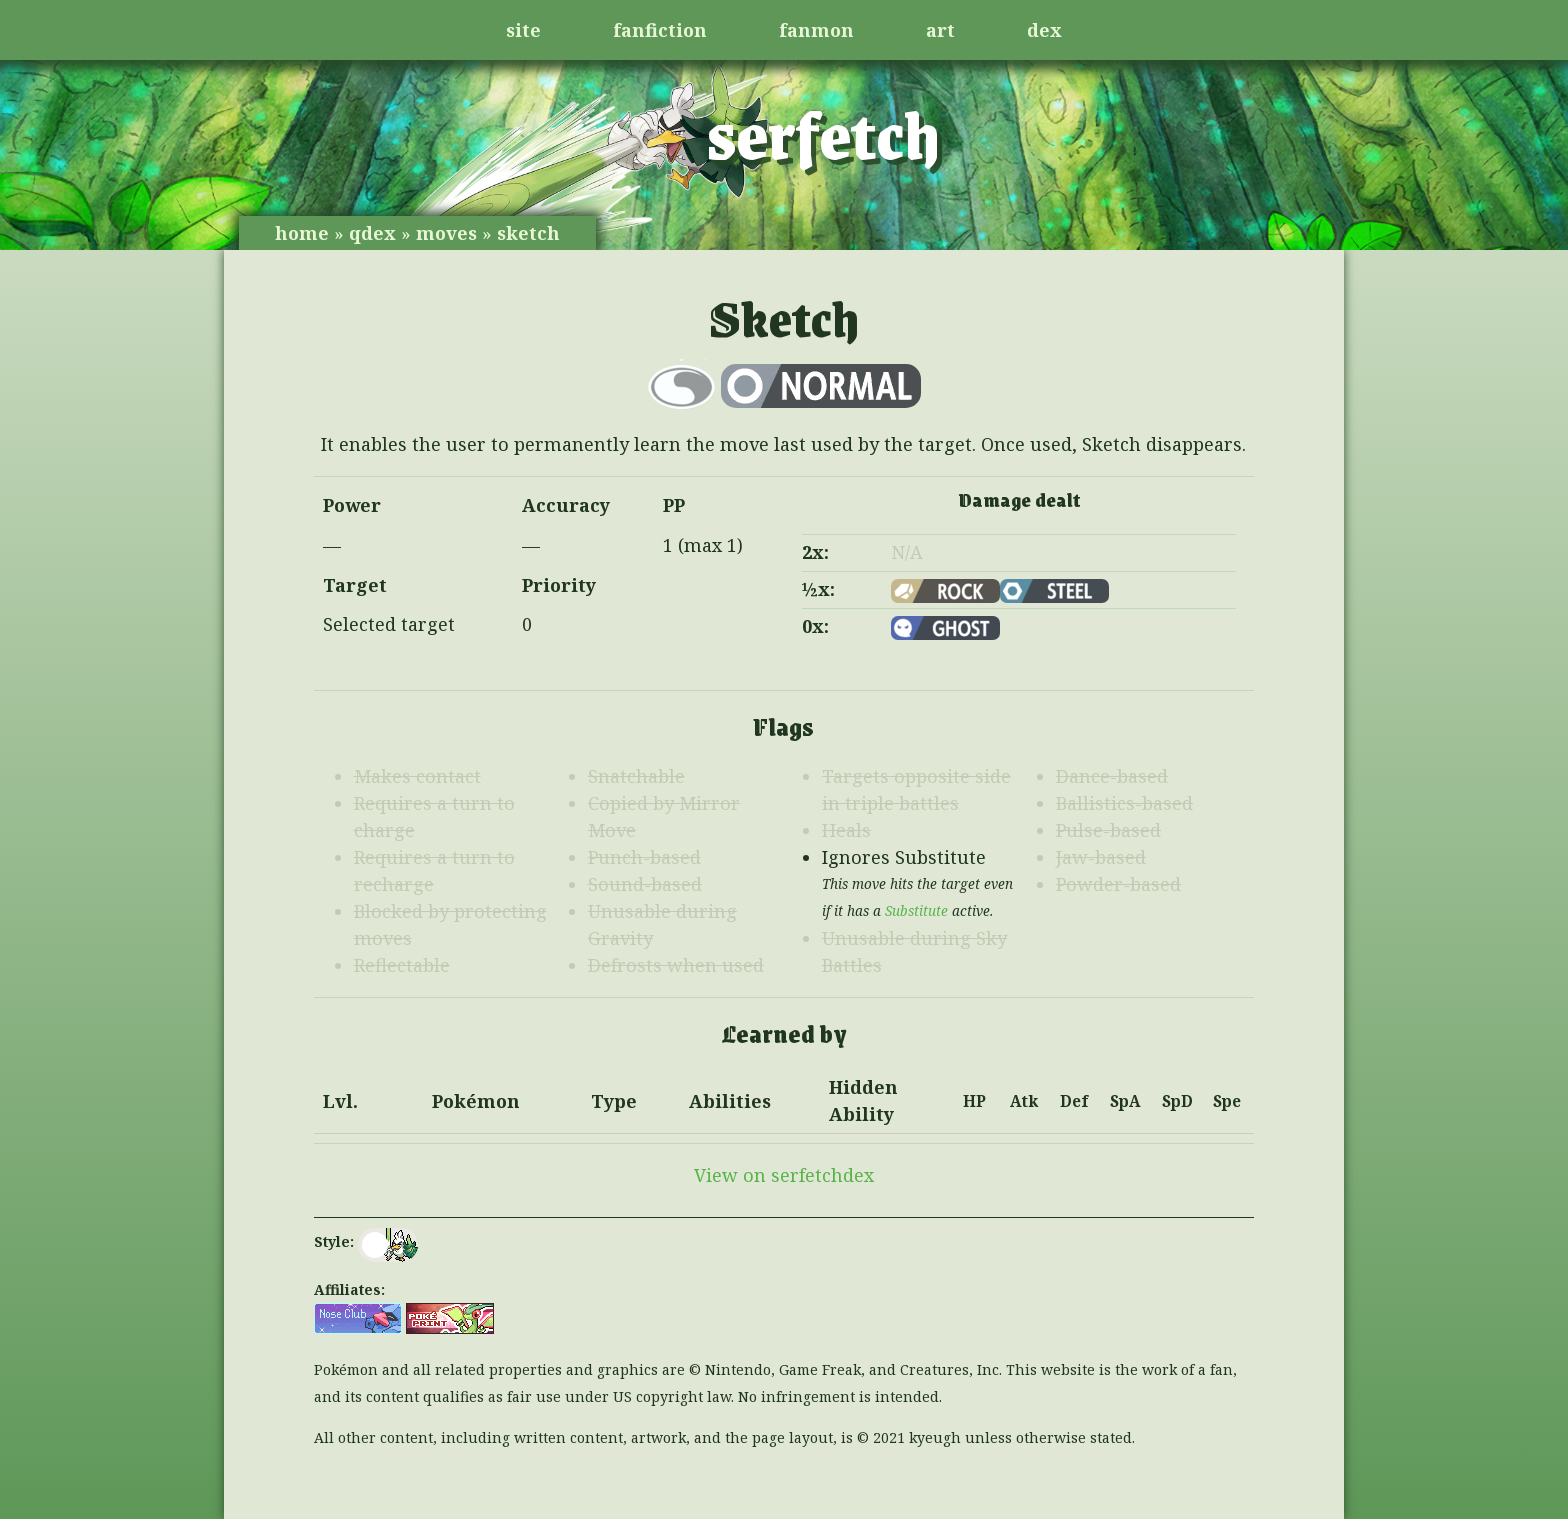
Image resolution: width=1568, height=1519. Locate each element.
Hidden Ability (863, 1100)
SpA (1125, 1101)
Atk (1024, 1101)
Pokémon (476, 1101)
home (302, 233)
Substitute (916, 911)
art (940, 30)
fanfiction (660, 30)
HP (974, 1101)
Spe (1227, 1101)
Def (1074, 1101)
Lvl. (340, 1101)
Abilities (730, 1101)
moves (446, 233)
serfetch (823, 133)
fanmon (816, 30)
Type (614, 1101)
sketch (528, 233)
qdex (372, 233)
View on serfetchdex (784, 1175)
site (523, 30)
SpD (1177, 1101)
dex (1044, 30)
